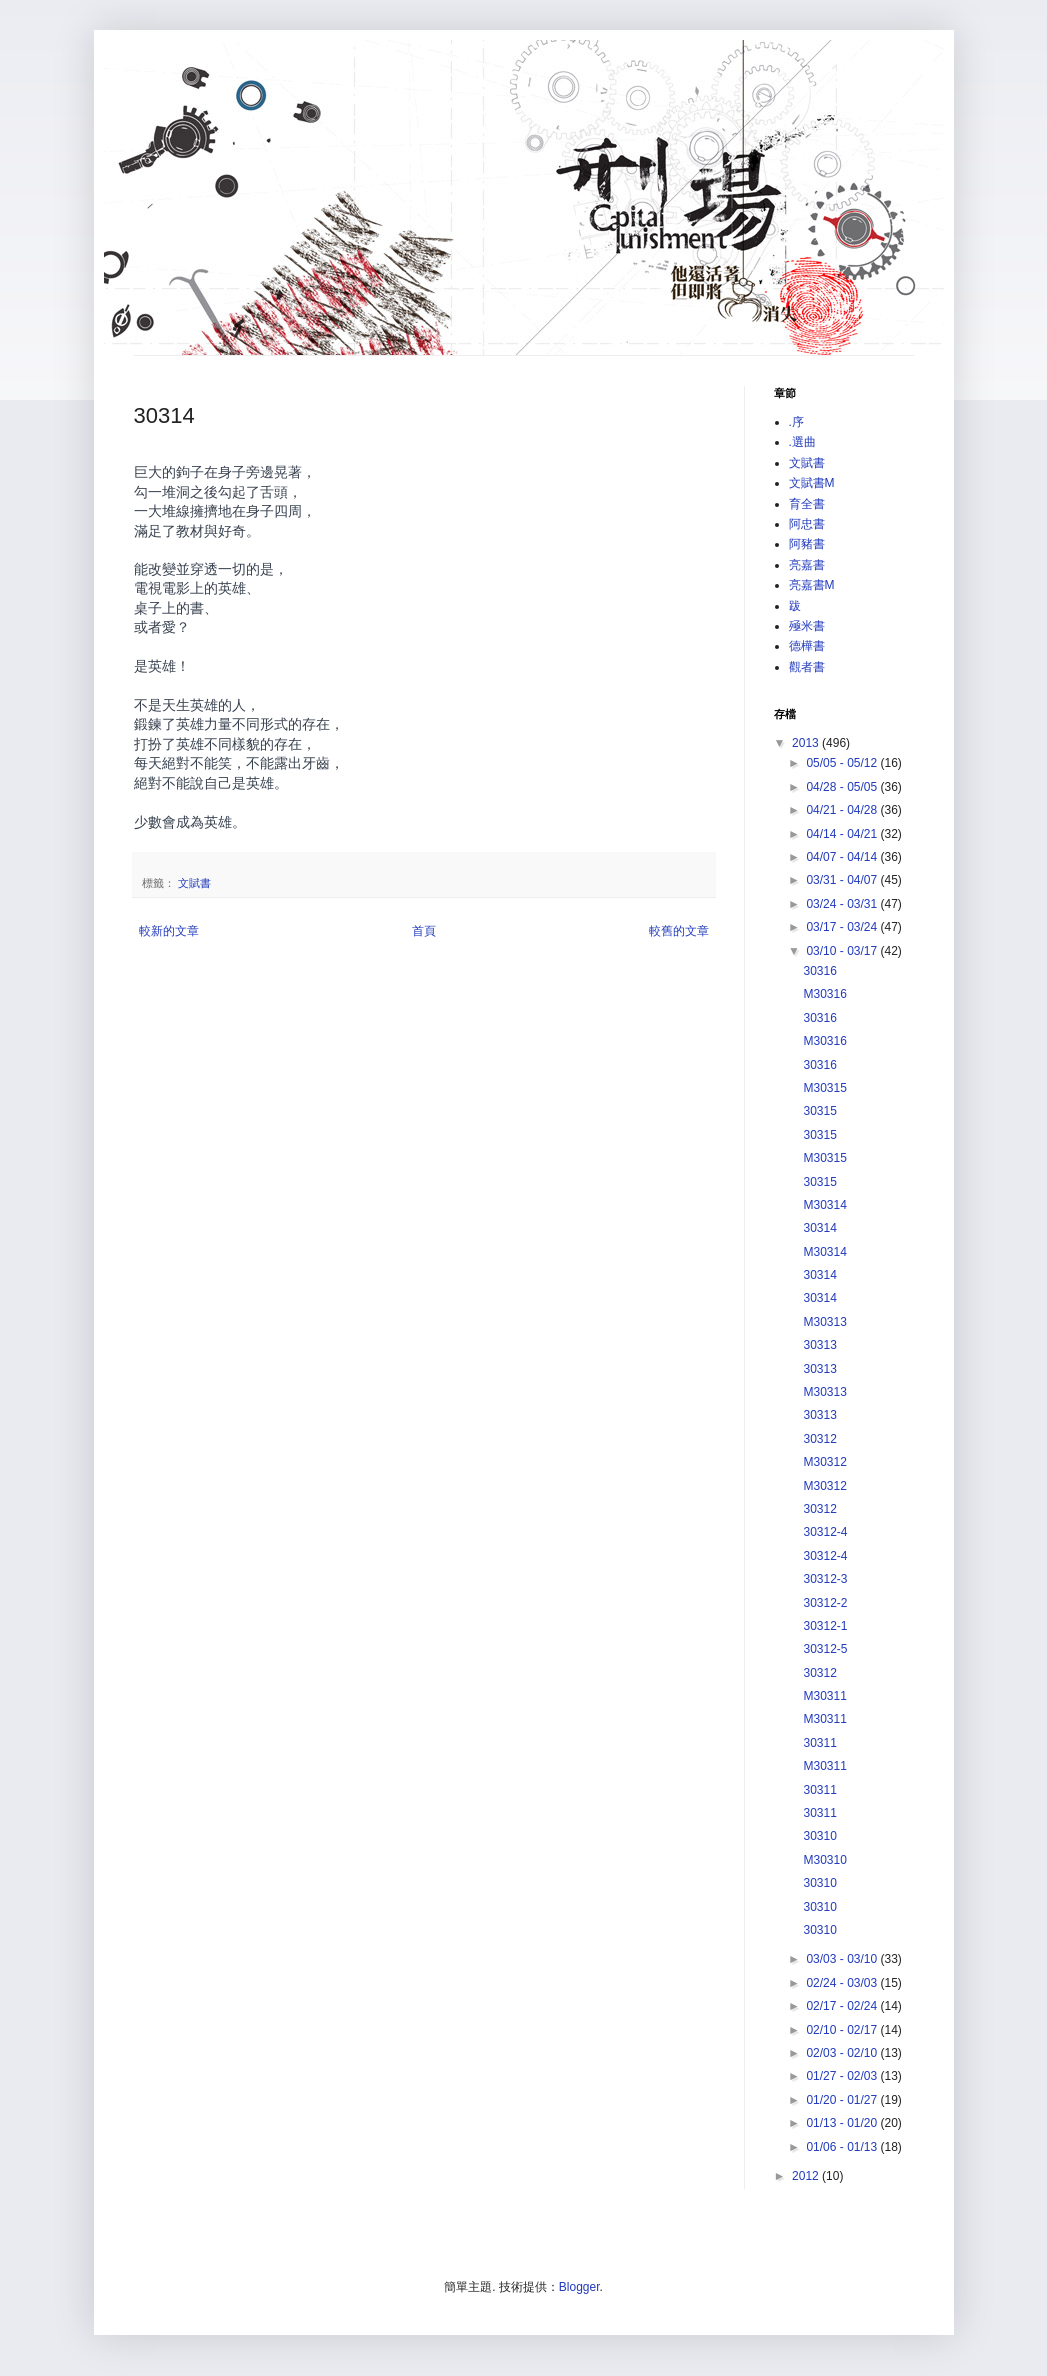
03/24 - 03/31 (843, 904)
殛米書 (807, 626)
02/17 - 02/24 (843, 2006)
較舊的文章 (679, 931)
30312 (819, 1439)
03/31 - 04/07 (843, 880)
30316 (819, 971)
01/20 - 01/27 (843, 2100)
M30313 (824, 1322)
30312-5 (825, 1649)
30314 (819, 1228)
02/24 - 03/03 (843, 1983)
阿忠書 (807, 524)
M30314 (824, 1205)
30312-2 (825, 1603)
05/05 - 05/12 (843, 763)
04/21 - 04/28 (843, 810)
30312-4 (825, 1532)
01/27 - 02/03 (843, 2076)
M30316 (824, 994)
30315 (819, 1111)
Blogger (579, 2287)
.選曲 (802, 442)
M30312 (824, 1462)
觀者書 (807, 667)
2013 (807, 743)
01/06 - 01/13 (843, 2147)
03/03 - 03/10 (843, 1959)
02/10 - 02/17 (843, 2030)
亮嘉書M (812, 585)
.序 (796, 422)
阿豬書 (807, 544)
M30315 (824, 1088)
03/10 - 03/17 (843, 951)
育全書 (807, 504)
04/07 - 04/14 (843, 857)
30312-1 (825, 1626)
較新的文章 (169, 931)
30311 (819, 1743)
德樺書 (807, 646)
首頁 (424, 931)
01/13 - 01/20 (843, 2123)
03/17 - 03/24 (843, 927)
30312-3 (825, 1579)
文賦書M (812, 483)
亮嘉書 (807, 565)
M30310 (824, 1860)
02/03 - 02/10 (843, 2053)
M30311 (824, 1696)
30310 (819, 1836)
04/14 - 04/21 (843, 834)
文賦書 (194, 883)
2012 (807, 2176)
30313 (819, 1345)
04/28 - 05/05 (843, 787)
